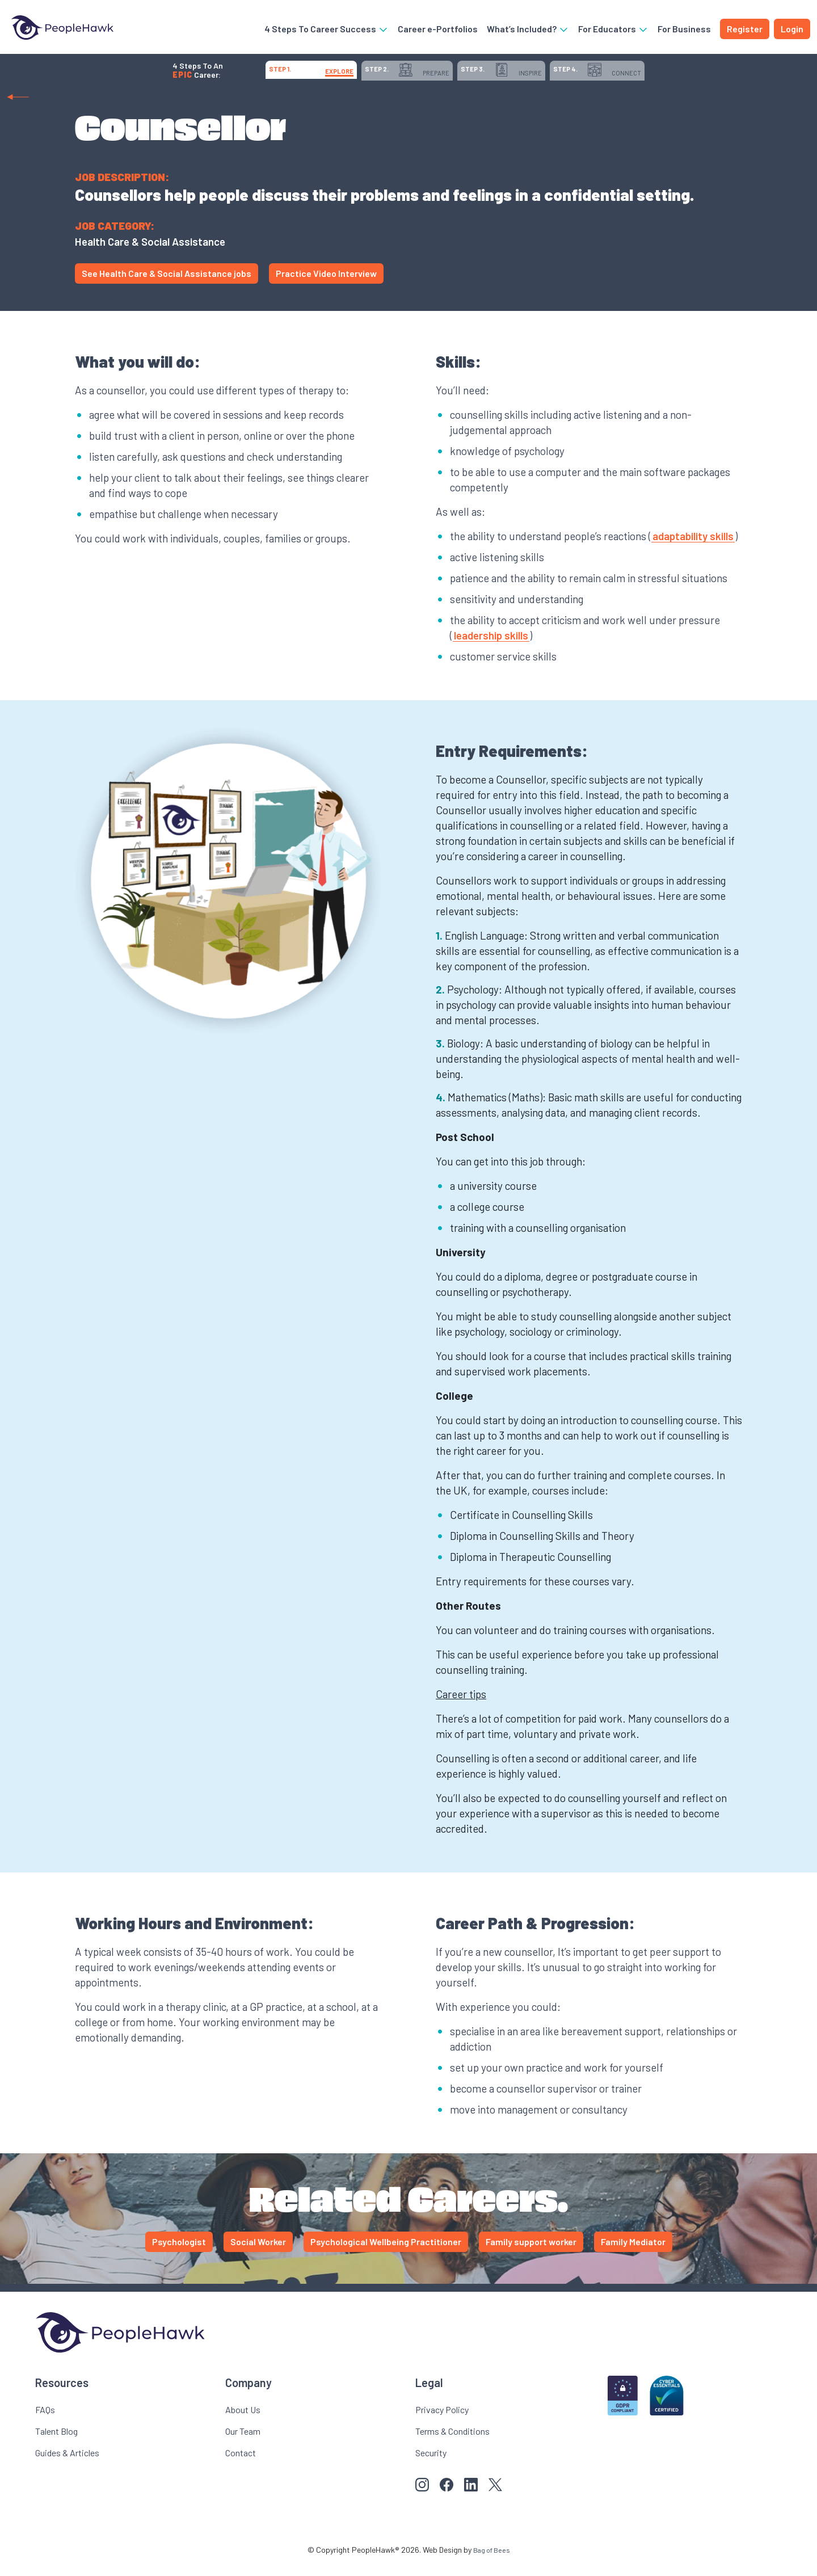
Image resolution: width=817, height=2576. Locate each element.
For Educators (613, 31)
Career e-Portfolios (438, 31)
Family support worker (531, 2253)
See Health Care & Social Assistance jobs (166, 285)
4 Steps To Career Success (326, 31)
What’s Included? (528, 31)
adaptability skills (693, 547)
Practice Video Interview (326, 285)
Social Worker (258, 2253)
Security (431, 2464)
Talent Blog (56, 2443)
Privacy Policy (442, 2421)
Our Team (242, 2443)
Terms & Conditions (452, 2443)
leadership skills (491, 647)
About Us (242, 2421)
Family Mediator (633, 2253)
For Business (684, 31)
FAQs (45, 2421)
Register (745, 31)
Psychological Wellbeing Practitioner (385, 2253)
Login (792, 31)
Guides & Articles (67, 2464)
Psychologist (179, 2253)
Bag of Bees (491, 2561)
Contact (240, 2464)
